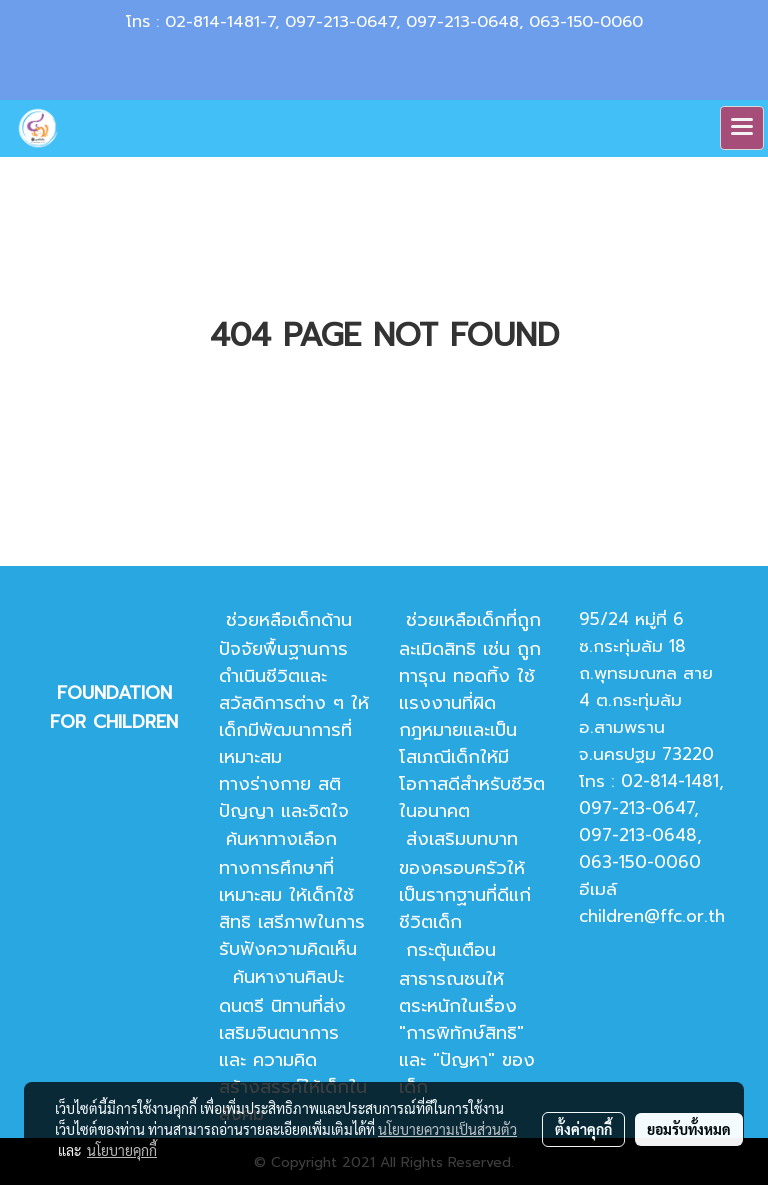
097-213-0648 (462, 22)
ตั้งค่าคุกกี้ (583, 1129)
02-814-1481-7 (220, 22)
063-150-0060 (586, 22)
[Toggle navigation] (742, 128)
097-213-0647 (340, 22)
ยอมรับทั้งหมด (689, 1129)
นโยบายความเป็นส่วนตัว (447, 1129)
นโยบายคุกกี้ (122, 1150)
